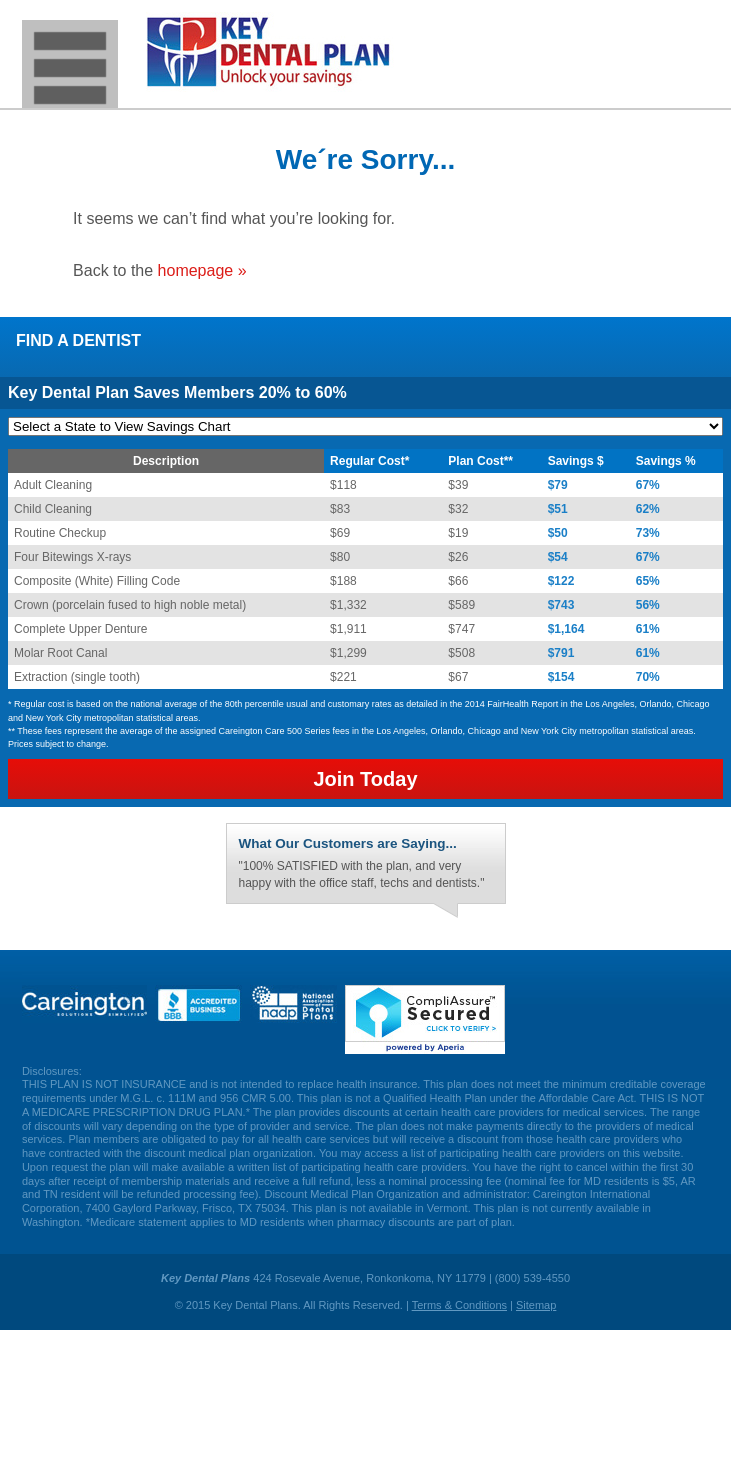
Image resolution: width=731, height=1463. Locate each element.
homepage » (202, 270)
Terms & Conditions (459, 1305)
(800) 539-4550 (685, 40)
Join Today (365, 779)
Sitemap (536, 1305)
